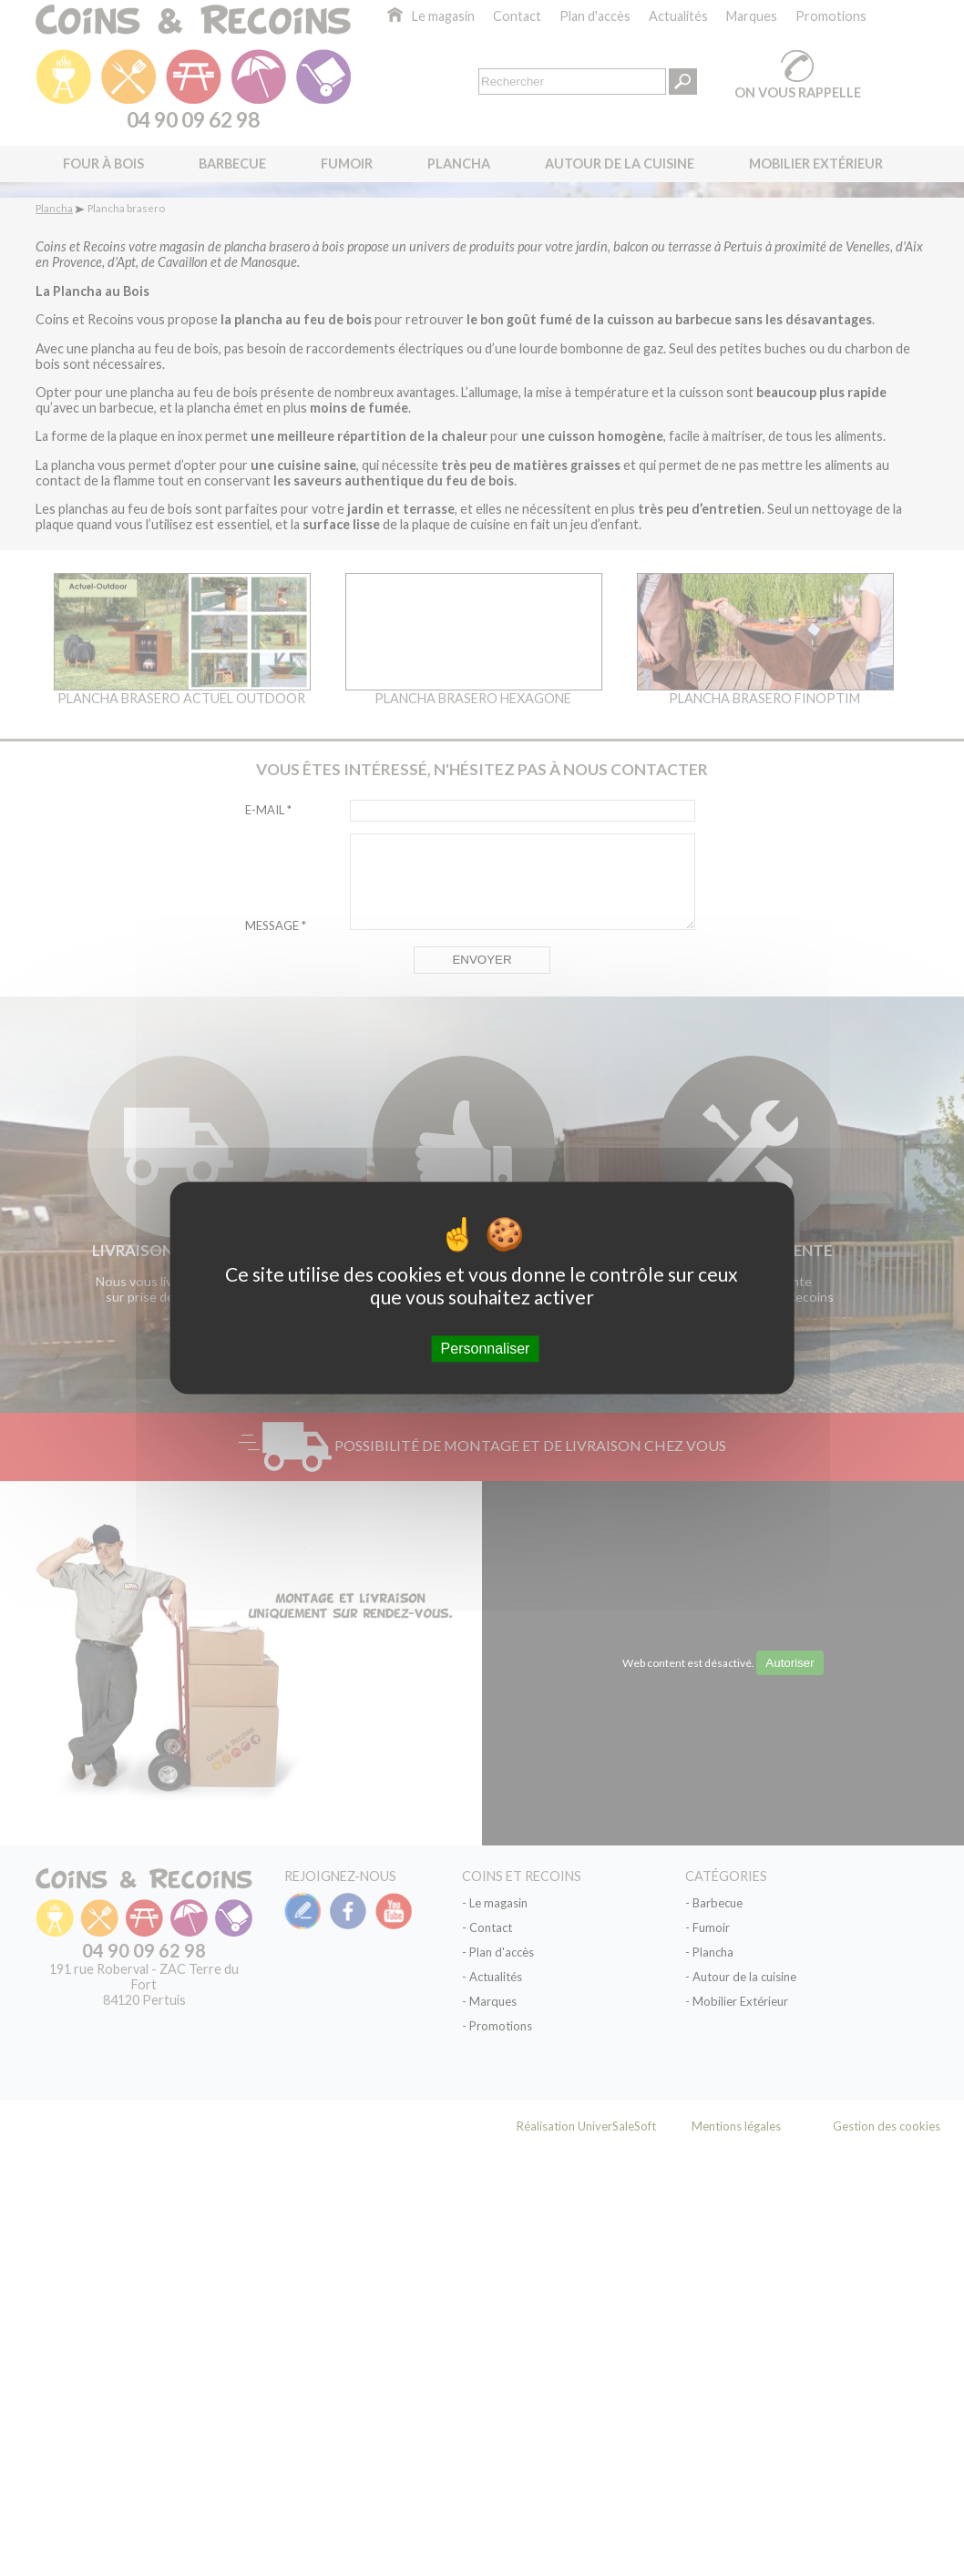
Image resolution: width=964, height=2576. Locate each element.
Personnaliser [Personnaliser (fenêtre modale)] (485, 1348)
